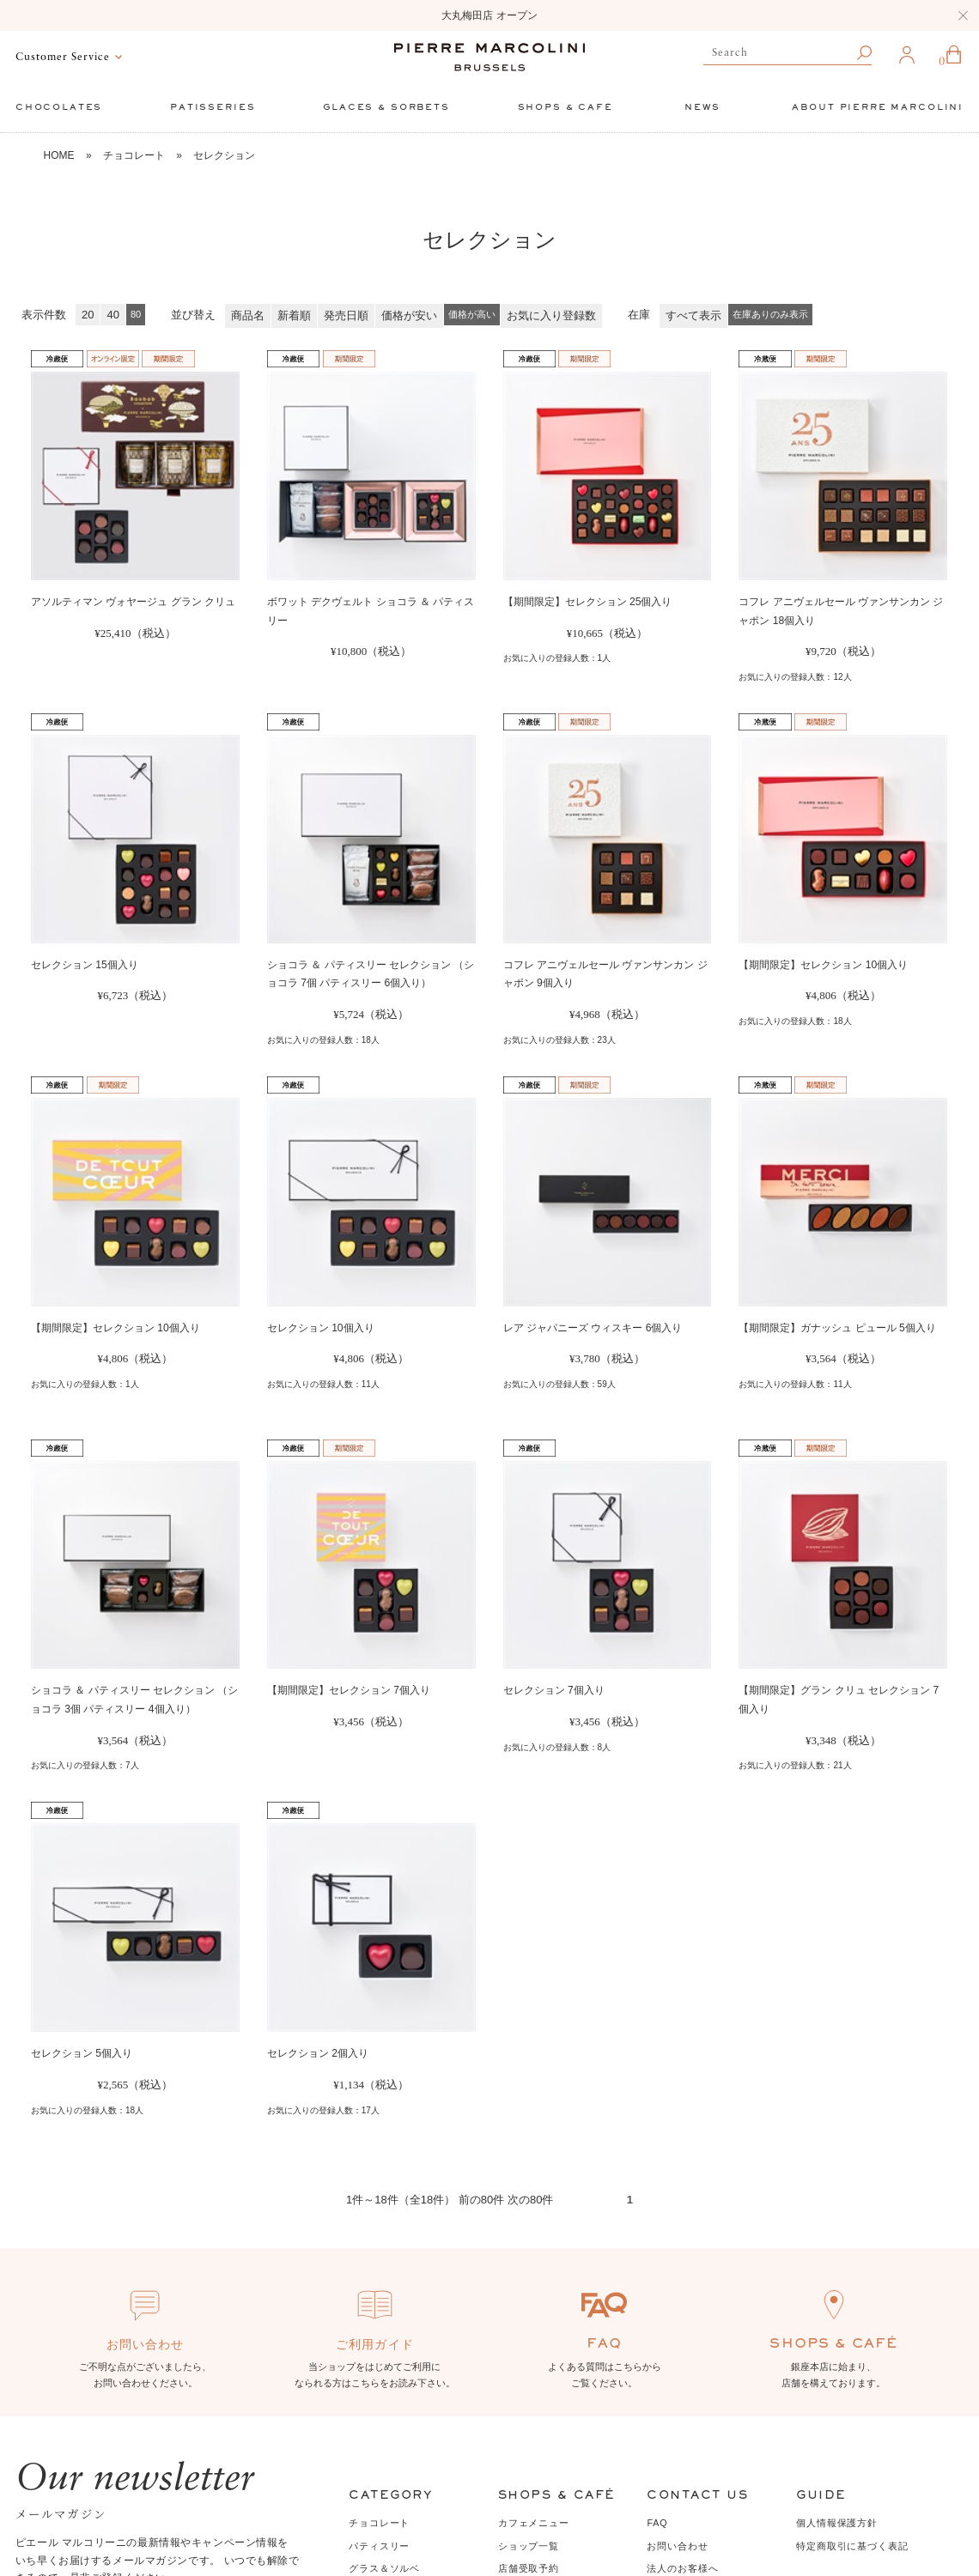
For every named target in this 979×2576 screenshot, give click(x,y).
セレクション (224, 155)
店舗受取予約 (528, 2568)
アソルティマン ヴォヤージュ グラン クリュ (133, 602)
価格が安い (409, 315)
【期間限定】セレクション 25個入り (587, 602)
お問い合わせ (677, 2546)
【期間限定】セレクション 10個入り (823, 965)
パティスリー (379, 2546)
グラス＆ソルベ (384, 2568)
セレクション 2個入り (317, 2053)
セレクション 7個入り (554, 1690)
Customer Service (62, 57)
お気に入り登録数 (551, 315)
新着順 (294, 315)
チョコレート (134, 155)
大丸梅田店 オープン (489, 15)
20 (88, 314)
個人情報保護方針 (837, 2523)
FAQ (657, 2523)
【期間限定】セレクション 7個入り (348, 1690)
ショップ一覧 (528, 2546)
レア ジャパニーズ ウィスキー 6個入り (593, 1328)
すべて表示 (693, 315)
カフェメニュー (533, 2523)
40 (112, 314)
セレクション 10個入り (320, 1328)
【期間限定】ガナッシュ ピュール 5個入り (837, 1328)
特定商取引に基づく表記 (852, 2546)
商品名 (248, 315)
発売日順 (346, 315)
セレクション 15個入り (84, 965)
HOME (59, 155)
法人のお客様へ (682, 2568)
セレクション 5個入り (81, 2053)
